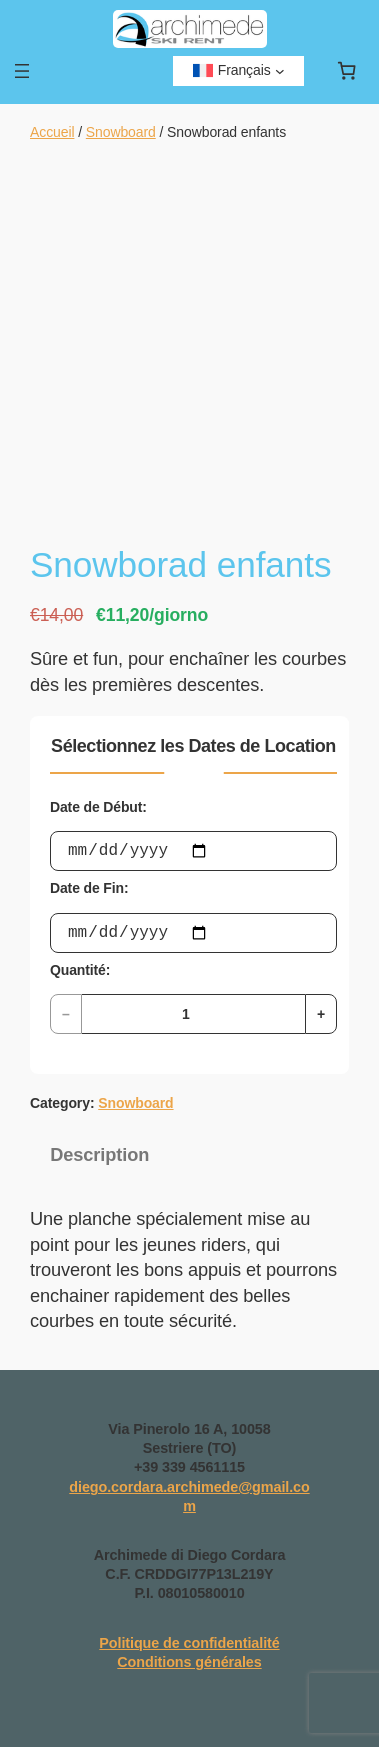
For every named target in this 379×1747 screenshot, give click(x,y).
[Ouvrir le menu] (22, 71)
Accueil (52, 132)
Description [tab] (99, 1154)
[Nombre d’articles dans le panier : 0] (346, 71)
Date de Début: (98, 807)
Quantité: (80, 970)
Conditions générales (189, 1662)
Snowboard (121, 132)
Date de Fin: (89, 888)
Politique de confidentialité (189, 1643)
